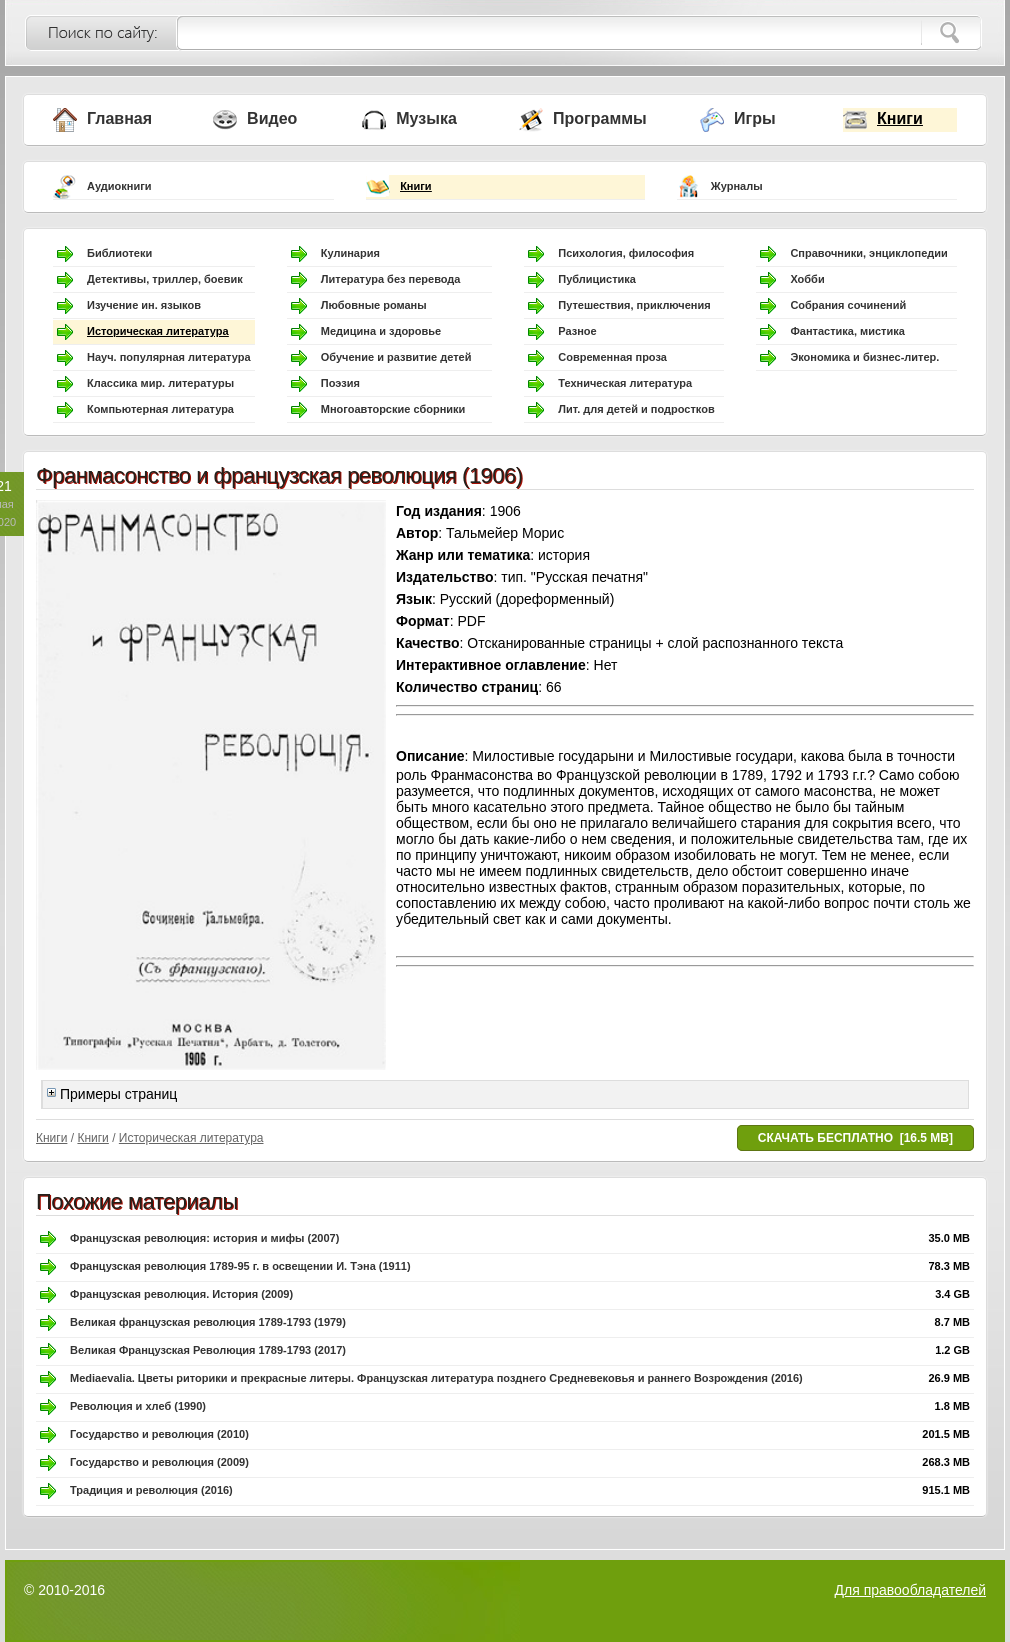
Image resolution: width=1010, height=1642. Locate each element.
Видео (272, 118)
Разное (577, 331)
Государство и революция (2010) (159, 1434)
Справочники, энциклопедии (868, 253)
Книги (900, 118)
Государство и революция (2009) (159, 1462)
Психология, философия (626, 253)
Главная (119, 118)
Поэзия (340, 383)
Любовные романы (374, 305)
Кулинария (350, 253)
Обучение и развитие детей (396, 357)
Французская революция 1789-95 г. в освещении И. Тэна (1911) (240, 1266)
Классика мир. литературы (160, 383)
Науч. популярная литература (169, 357)
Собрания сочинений (848, 305)
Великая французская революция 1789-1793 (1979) (208, 1322)
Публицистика (597, 279)
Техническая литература (625, 383)
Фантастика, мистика (847, 331)
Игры (755, 118)
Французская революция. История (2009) (181, 1294)
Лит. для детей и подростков (636, 409)
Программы (600, 118)
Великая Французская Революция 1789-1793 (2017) (208, 1350)
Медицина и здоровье (381, 331)
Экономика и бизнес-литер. (864, 357)
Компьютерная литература (160, 409)
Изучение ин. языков (144, 305)
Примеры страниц (112, 1094)
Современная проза (612, 357)
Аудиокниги (119, 186)
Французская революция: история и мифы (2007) (204, 1238)
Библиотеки (119, 253)
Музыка (426, 118)
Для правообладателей (910, 1590)
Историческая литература (158, 331)
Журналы (737, 186)
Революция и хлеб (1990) (138, 1406)
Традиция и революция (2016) (151, 1490)
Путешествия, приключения (634, 305)
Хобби (807, 279)
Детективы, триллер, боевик (165, 279)
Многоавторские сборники (393, 409)
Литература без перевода (391, 279)
